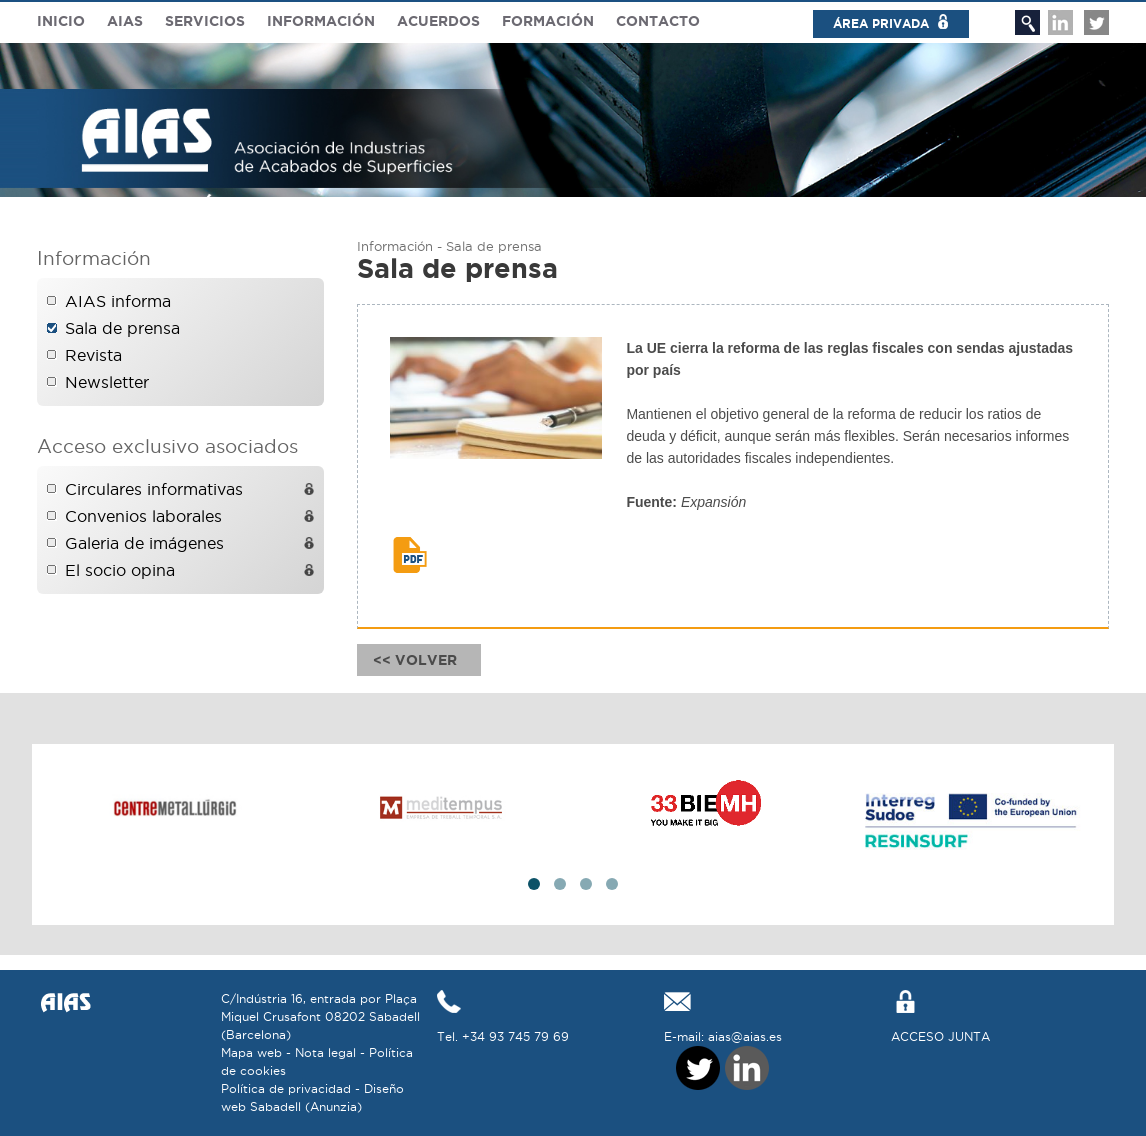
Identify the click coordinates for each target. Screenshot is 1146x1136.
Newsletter (107, 382)
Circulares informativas (154, 489)
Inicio (61, 21)
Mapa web (251, 1052)
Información (321, 21)
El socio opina (120, 570)
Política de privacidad (286, 1088)
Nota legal (325, 1052)
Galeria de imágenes (144, 543)
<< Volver (419, 660)
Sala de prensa (122, 328)
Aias (125, 21)
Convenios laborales (143, 516)
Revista (93, 355)
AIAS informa (118, 301)
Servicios (205, 21)
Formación (548, 21)
